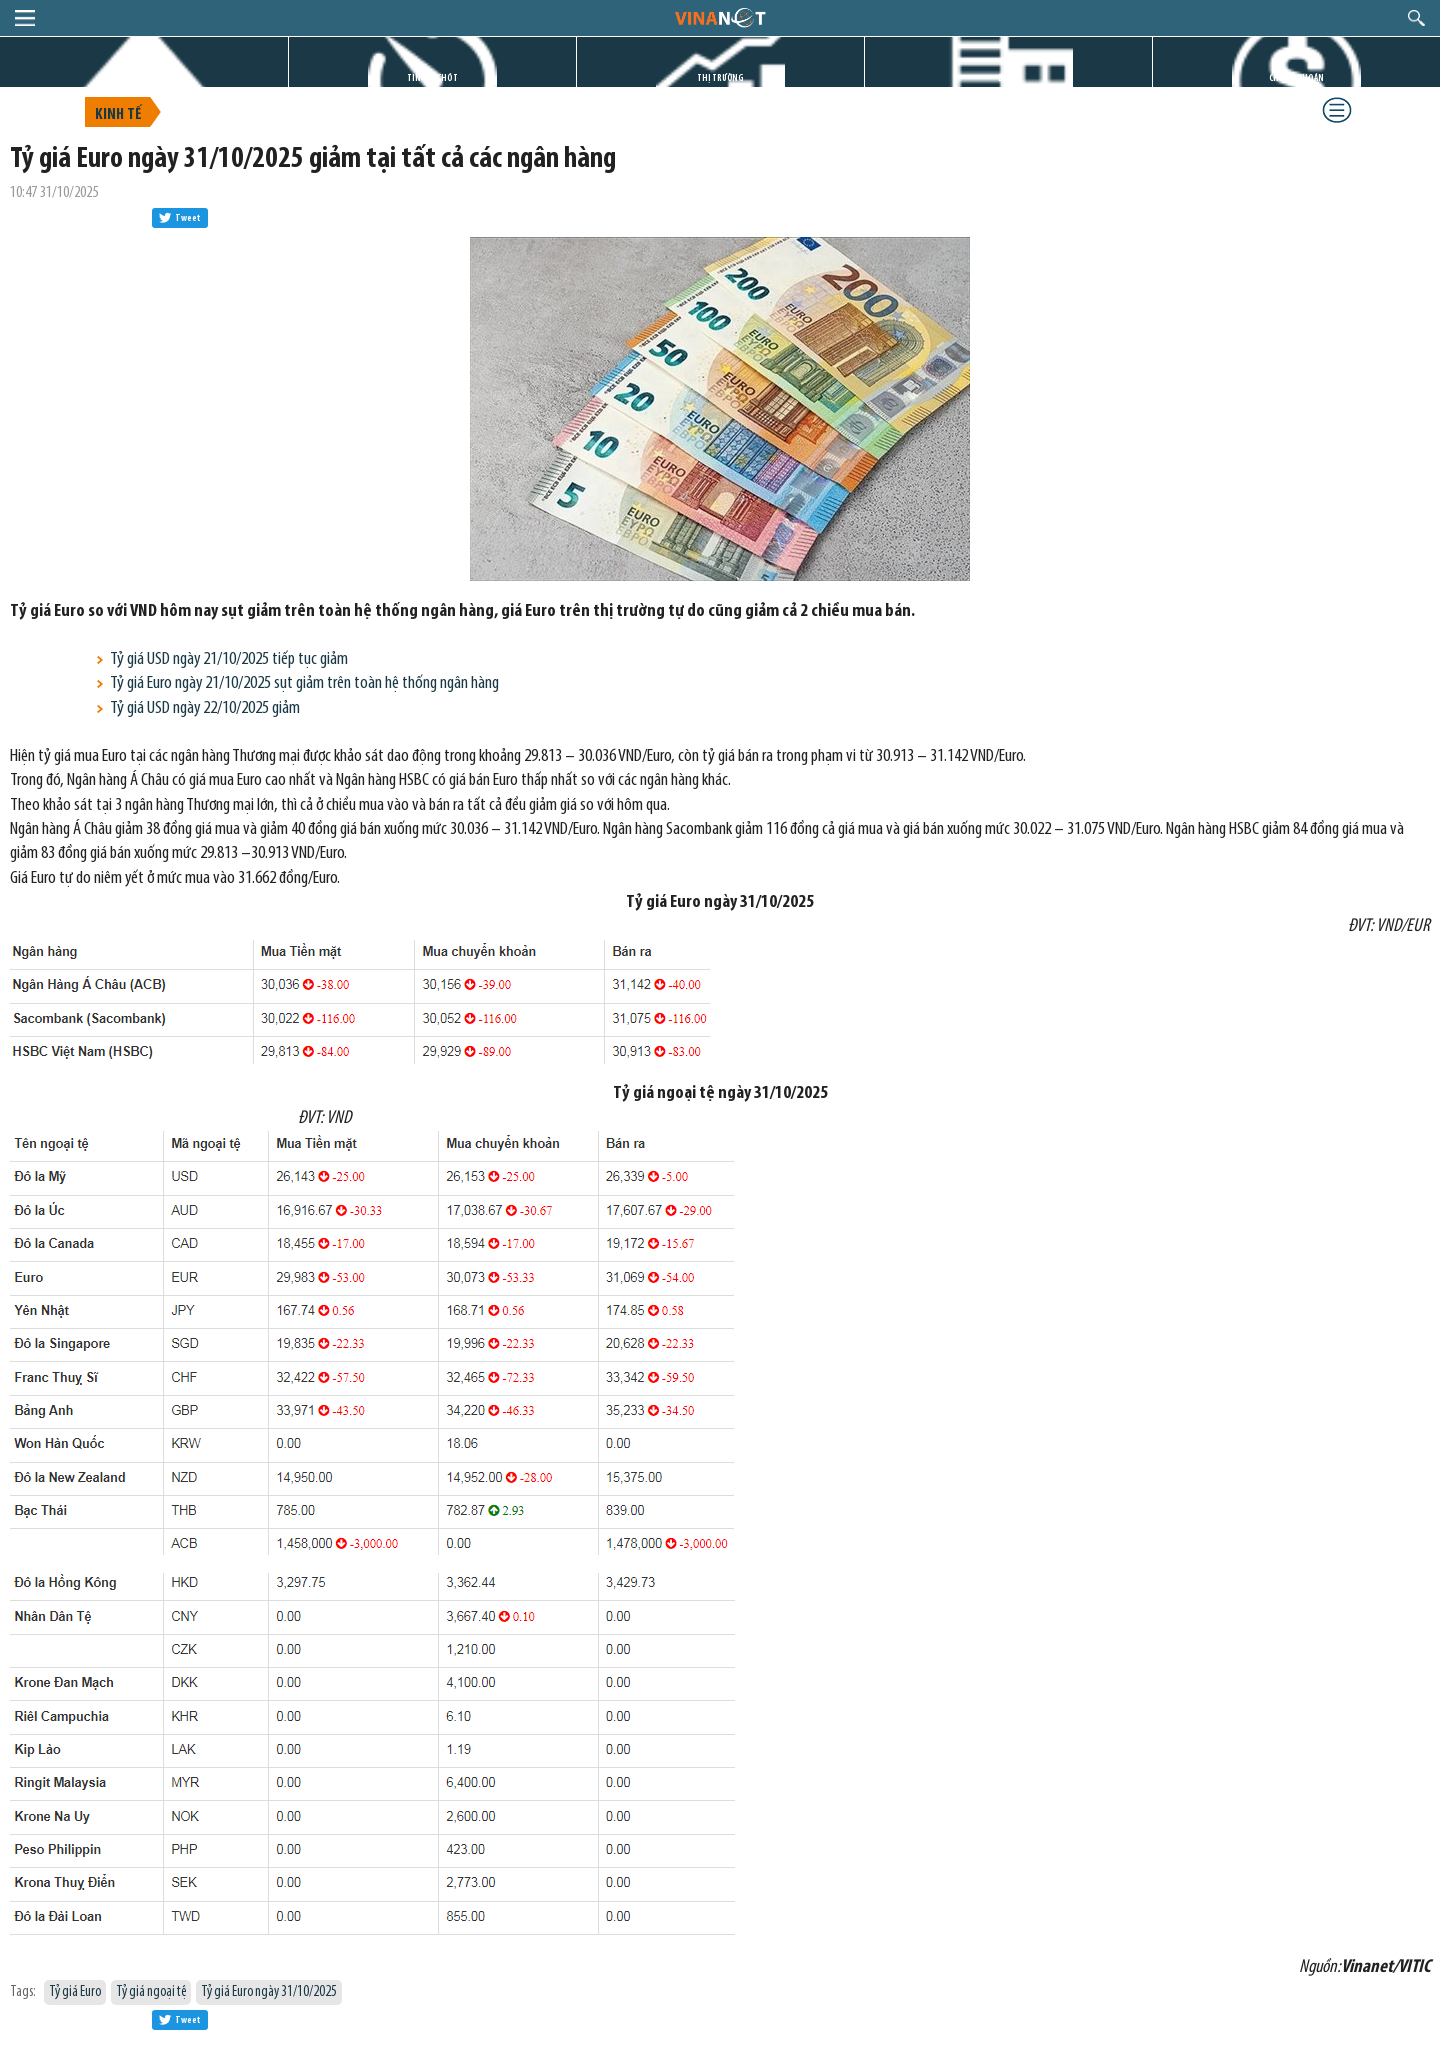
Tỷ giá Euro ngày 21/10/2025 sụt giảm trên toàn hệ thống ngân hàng (304, 683)
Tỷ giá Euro (75, 1992)
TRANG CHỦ (144, 78)
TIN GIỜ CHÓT (432, 78)
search (1416, 18)
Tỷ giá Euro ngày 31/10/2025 (269, 1992)
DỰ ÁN (1009, 78)
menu (25, 18)
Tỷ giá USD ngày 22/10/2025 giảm (205, 708)
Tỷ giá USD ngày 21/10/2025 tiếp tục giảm (229, 659)
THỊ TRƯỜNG (720, 78)
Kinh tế (118, 115)
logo (719, 17)
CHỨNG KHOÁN (1296, 78)
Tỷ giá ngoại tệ (151, 1992)
